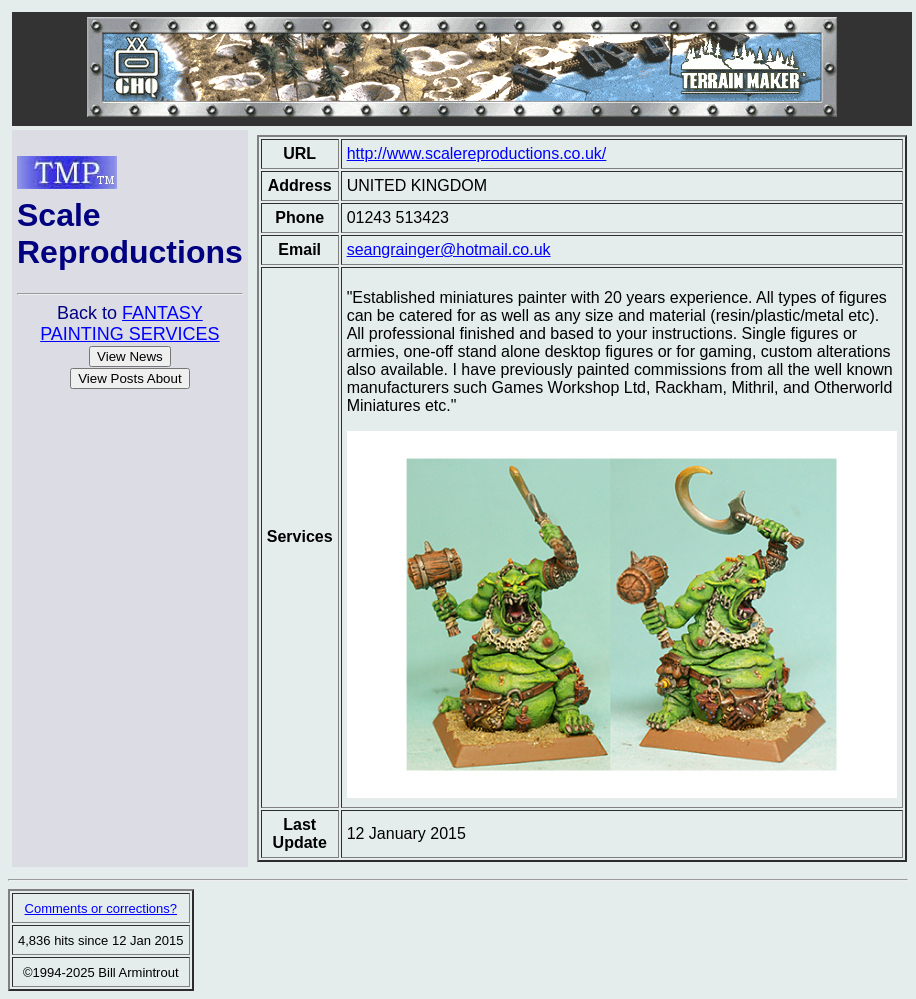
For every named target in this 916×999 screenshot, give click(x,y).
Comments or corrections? (101, 908)
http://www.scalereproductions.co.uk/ (477, 153)
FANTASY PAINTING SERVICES (129, 323)
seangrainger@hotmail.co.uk (449, 249)
